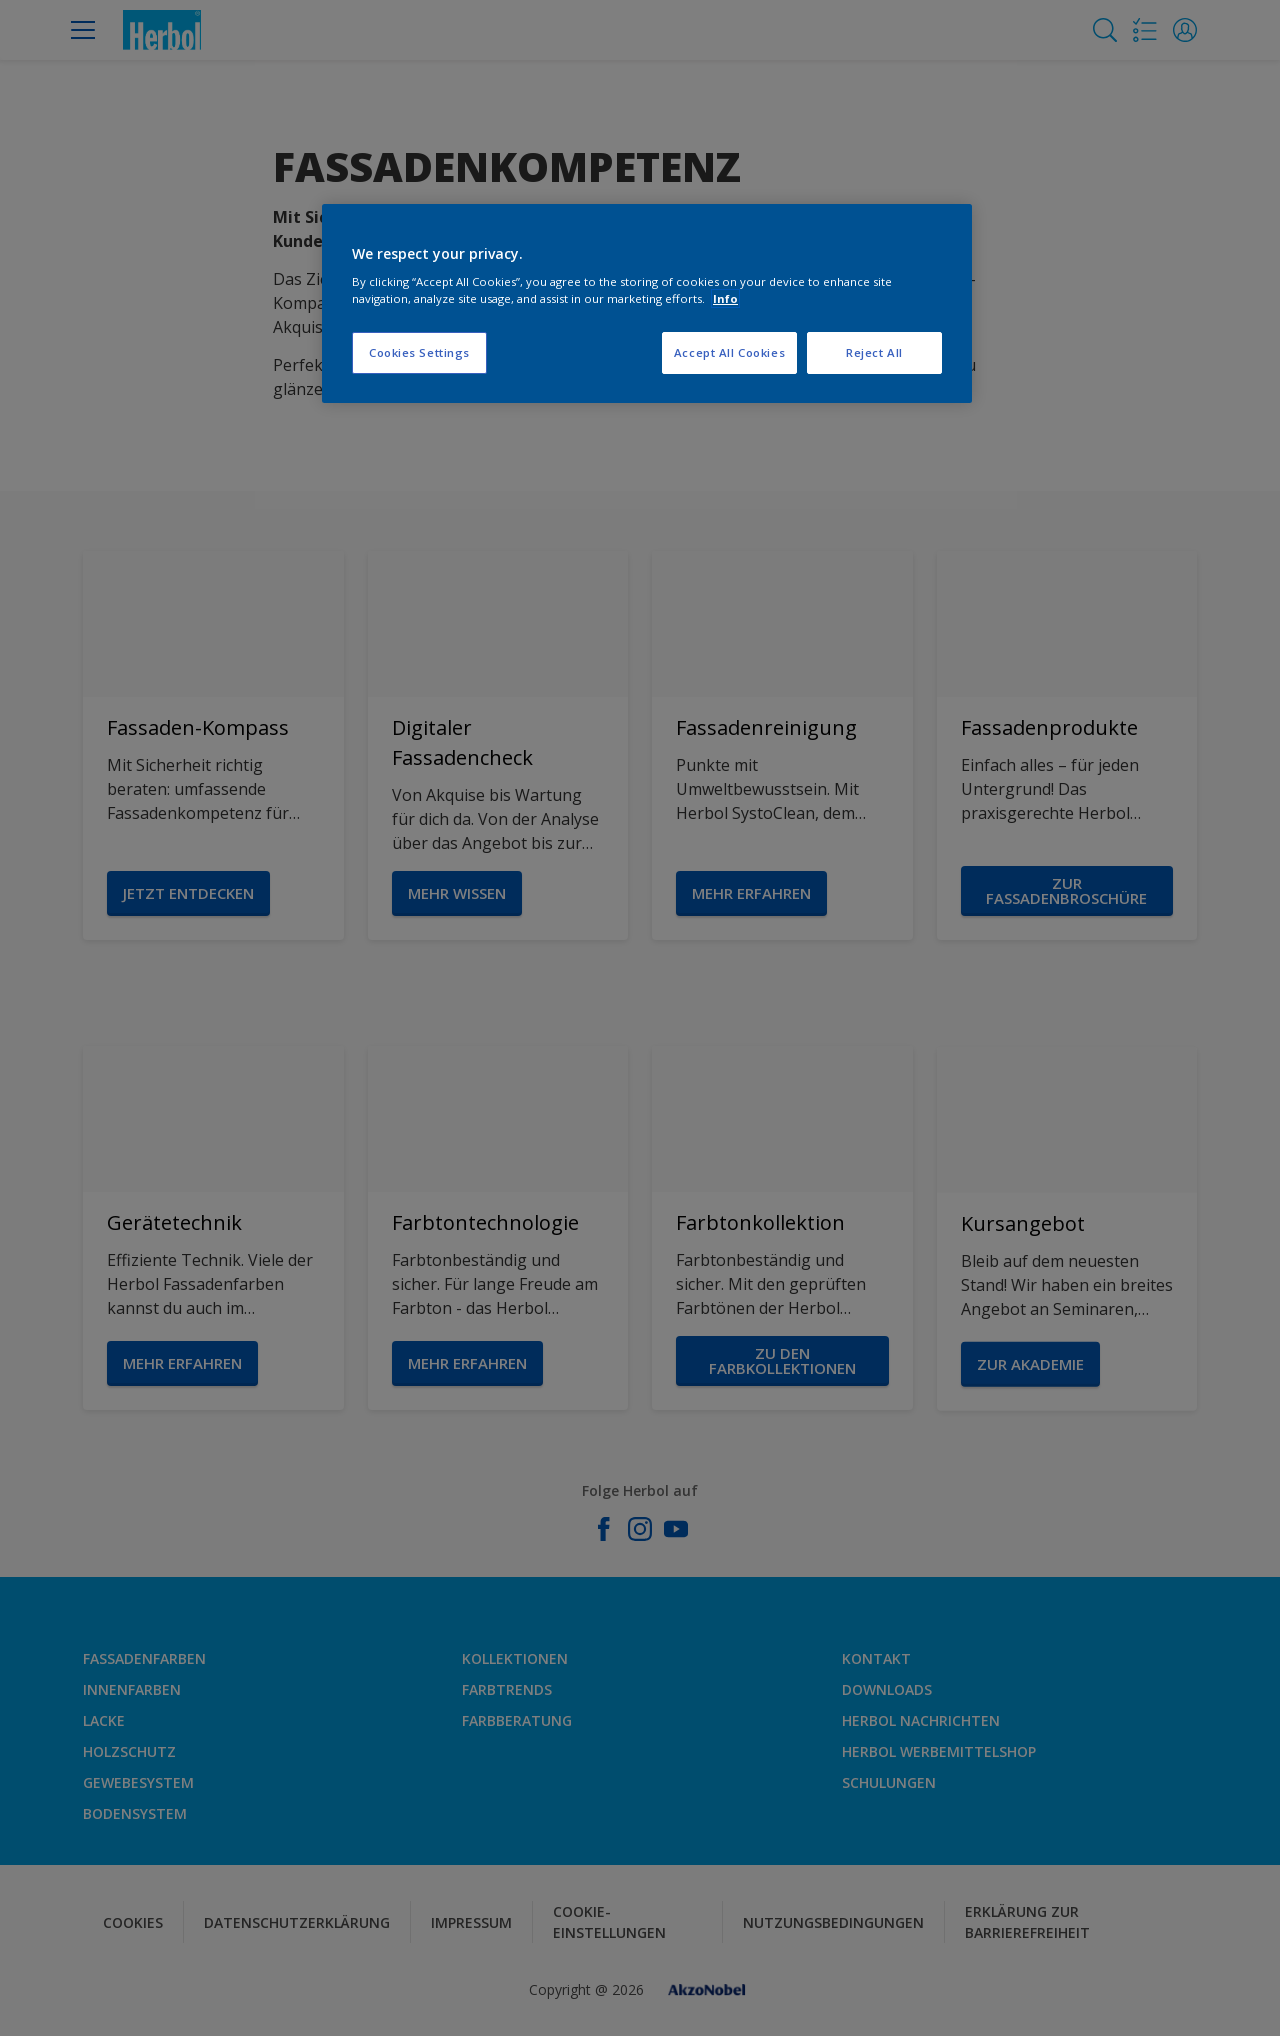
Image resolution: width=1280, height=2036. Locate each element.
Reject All (874, 352)
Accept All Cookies (729, 352)
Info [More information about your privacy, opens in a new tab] (725, 298)
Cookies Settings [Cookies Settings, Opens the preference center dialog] (419, 352)
